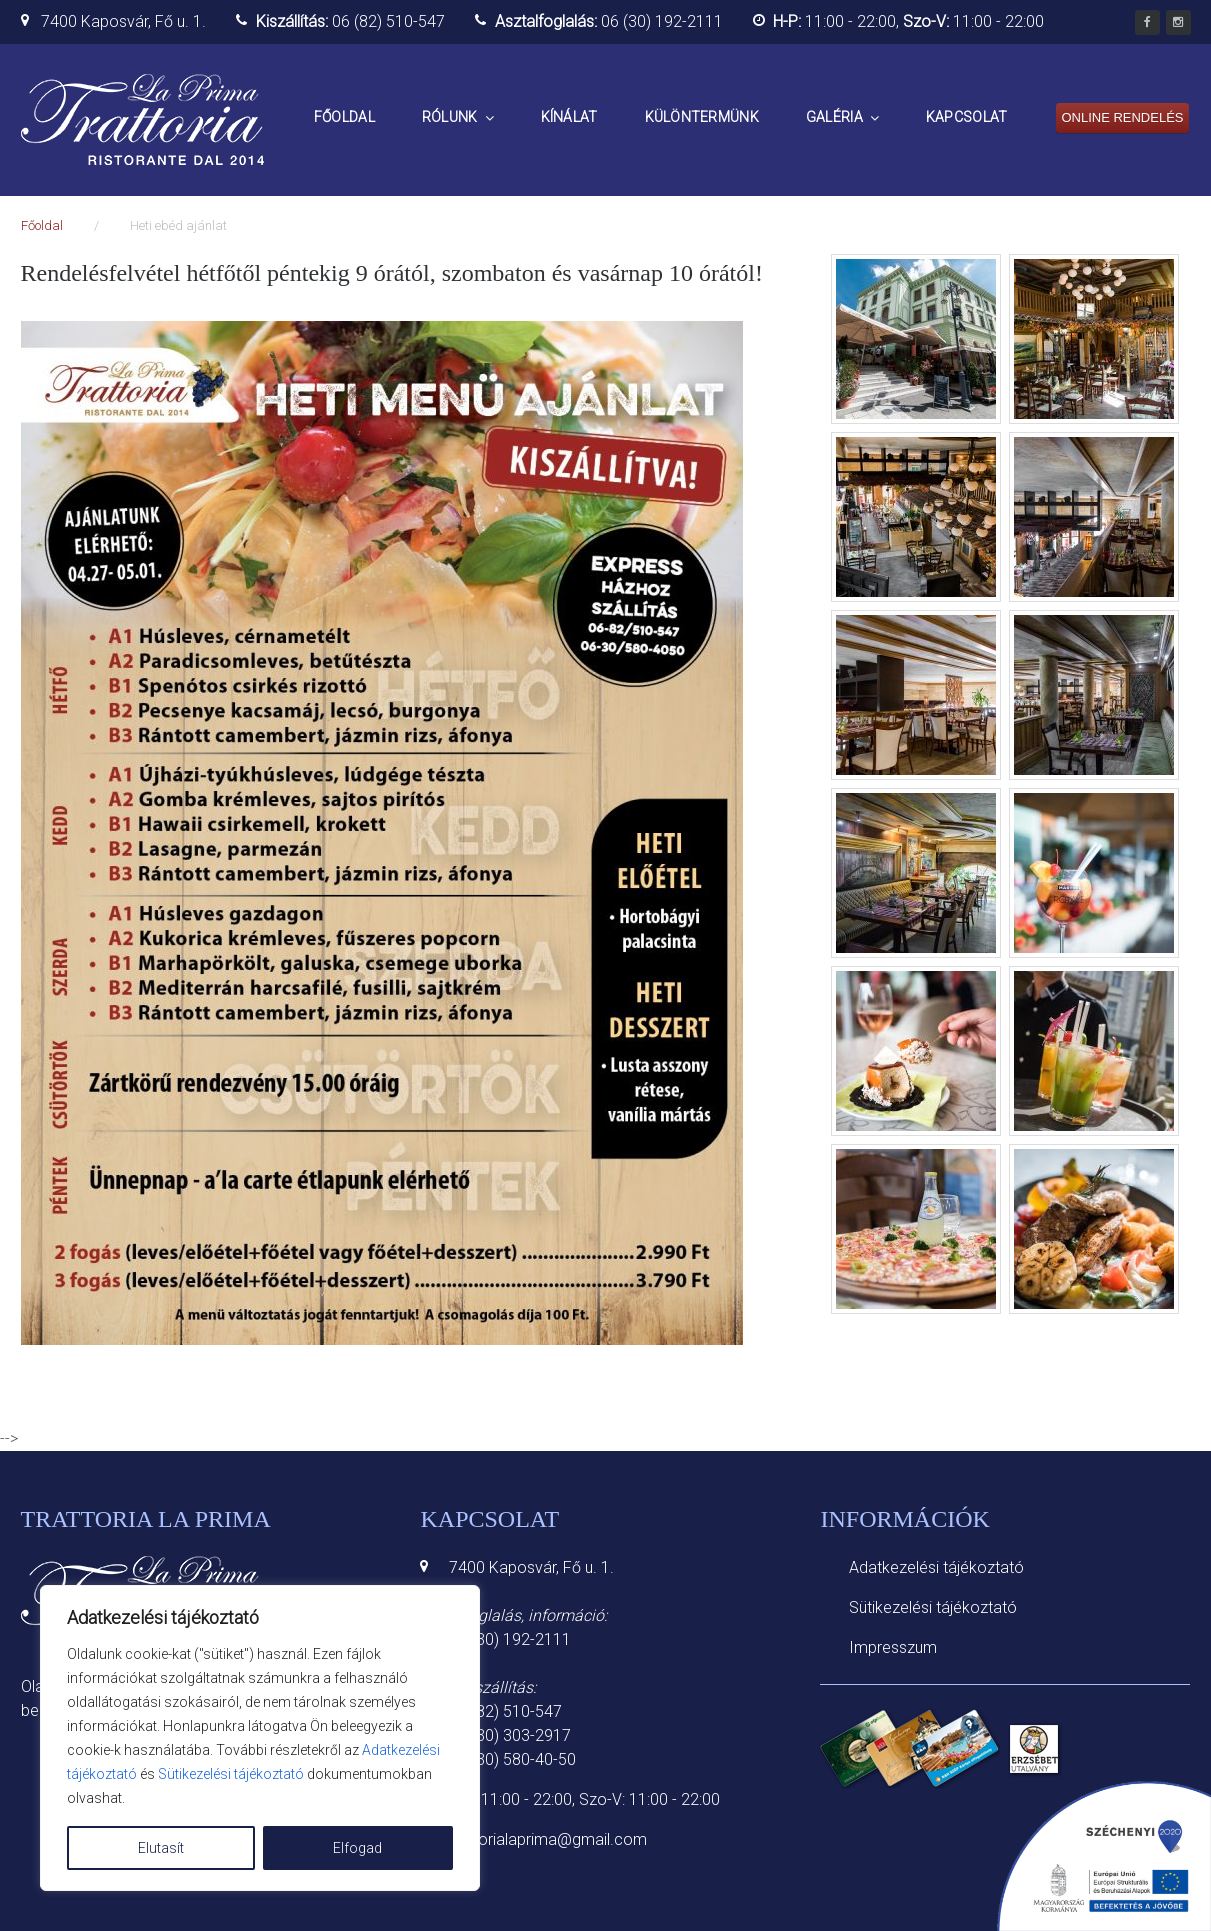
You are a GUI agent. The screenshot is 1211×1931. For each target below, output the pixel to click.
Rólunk (450, 117)
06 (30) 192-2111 (662, 21)
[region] (260, 1738)
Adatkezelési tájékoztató (936, 1567)
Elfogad (357, 1848)
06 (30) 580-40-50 (512, 1759)
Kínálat (569, 117)
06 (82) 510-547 (388, 21)
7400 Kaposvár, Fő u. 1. (123, 21)
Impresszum (893, 1647)
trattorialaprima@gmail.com (548, 1839)
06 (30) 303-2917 (510, 1735)
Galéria (834, 117)
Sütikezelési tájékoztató (231, 1774)
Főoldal (344, 117)
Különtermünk (702, 117)
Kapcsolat (967, 117)
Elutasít (161, 1848)
